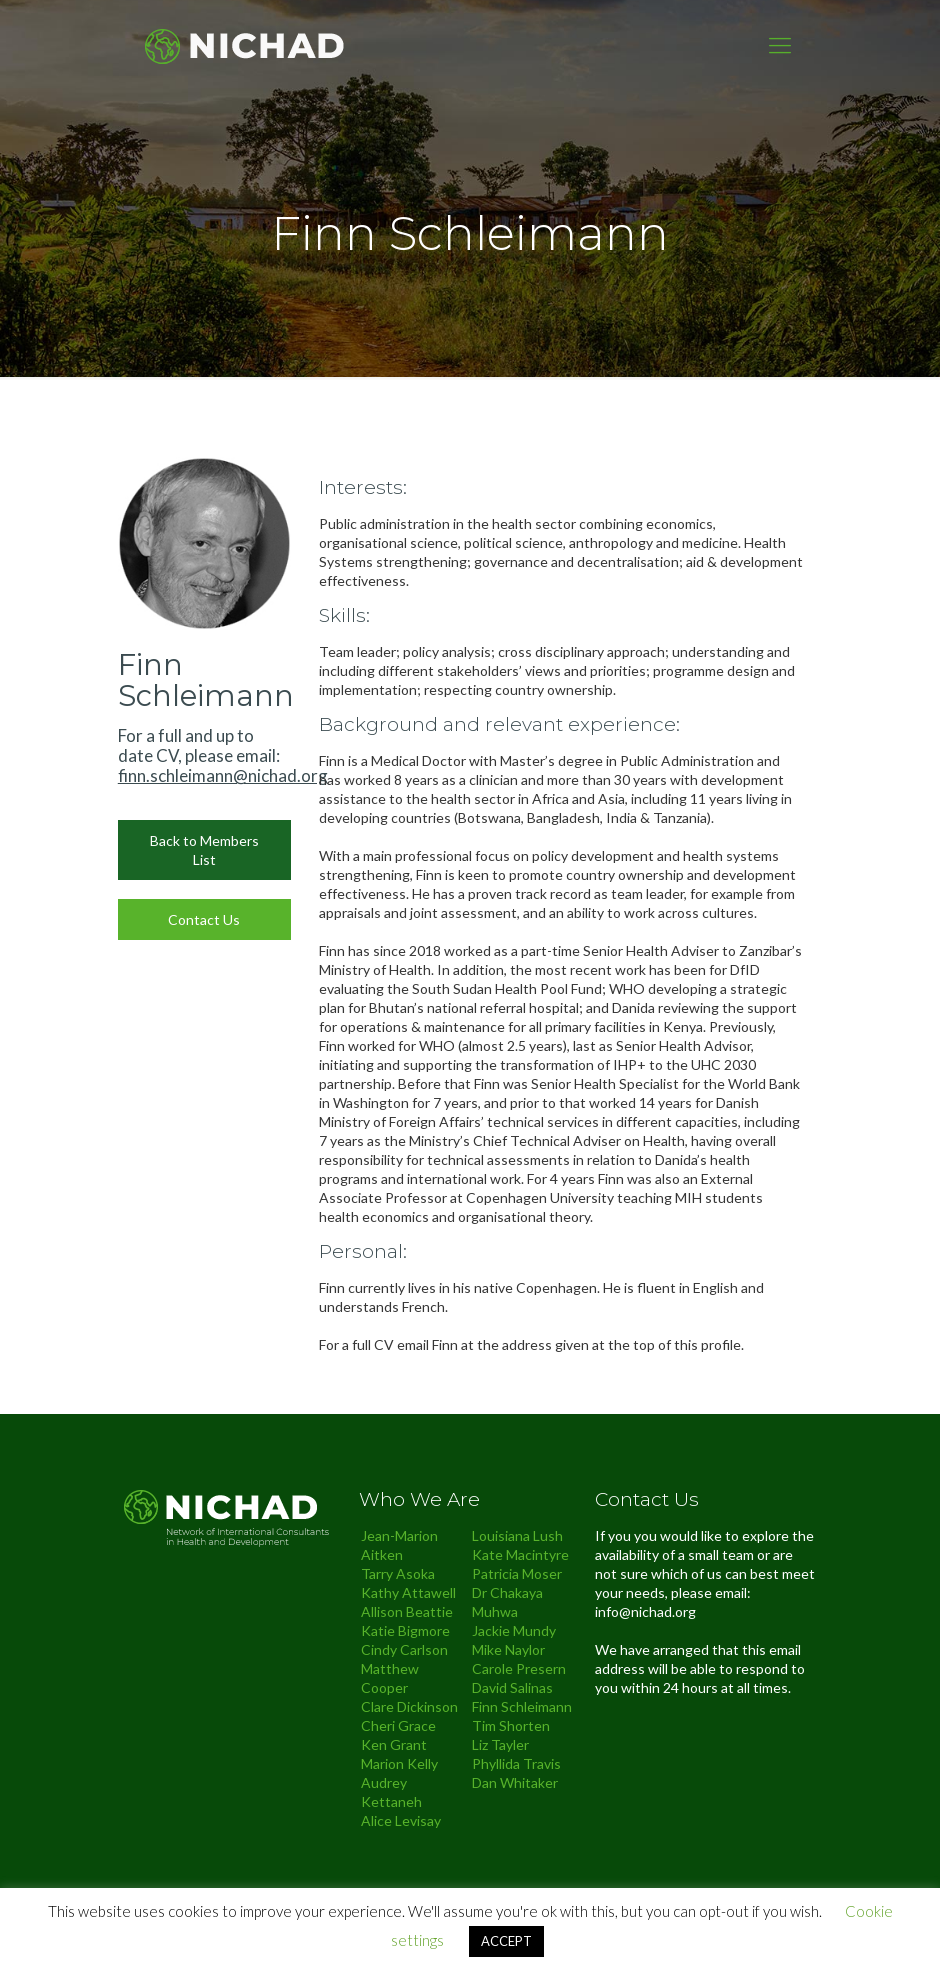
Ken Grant (394, 1744)
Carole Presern (519, 1668)
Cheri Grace (398, 1725)
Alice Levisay (401, 1820)
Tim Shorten (511, 1725)
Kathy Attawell (408, 1592)
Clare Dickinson (409, 1706)
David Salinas (512, 1687)
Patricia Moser (517, 1573)
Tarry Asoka (398, 1573)
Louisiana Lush (517, 1535)
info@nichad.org (645, 1611)
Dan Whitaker (515, 1782)
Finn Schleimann (522, 1706)
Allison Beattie (407, 1611)
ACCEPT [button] (506, 1941)
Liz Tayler (500, 1744)
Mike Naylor (508, 1649)
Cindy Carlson (404, 1649)
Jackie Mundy (514, 1630)
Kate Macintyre (520, 1554)
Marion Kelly (399, 1763)
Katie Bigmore (405, 1630)
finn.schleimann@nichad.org (223, 775)
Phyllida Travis (516, 1763)
